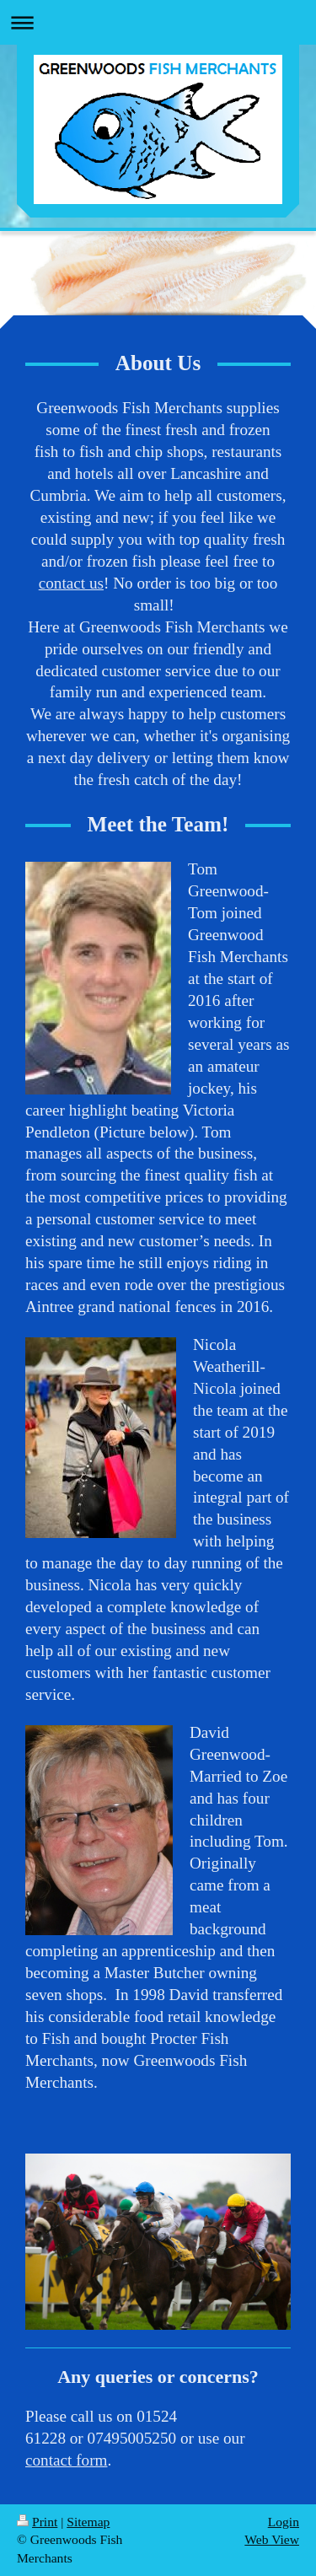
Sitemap (88, 2521)
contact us (71, 583)
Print (37, 2521)
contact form (66, 2460)
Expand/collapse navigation (158, 22)
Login (283, 2521)
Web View (271, 2539)
